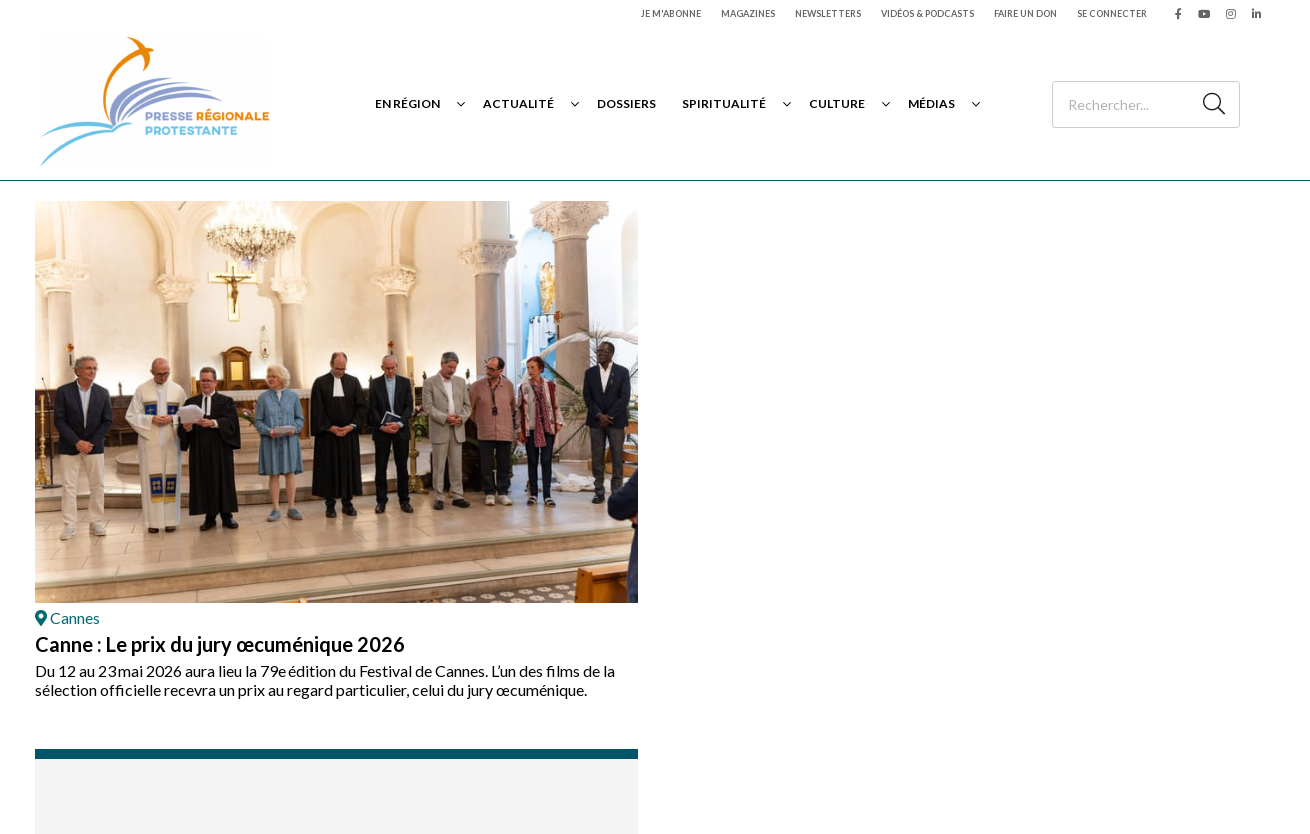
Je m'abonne (671, 13)
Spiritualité (724, 103)
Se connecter (1112, 13)
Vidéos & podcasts (927, 13)
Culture (837, 103)
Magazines (748, 13)
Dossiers (626, 103)
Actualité (518, 103)
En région (407, 103)
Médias (931, 103)
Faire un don (1025, 13)
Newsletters (828, 13)
